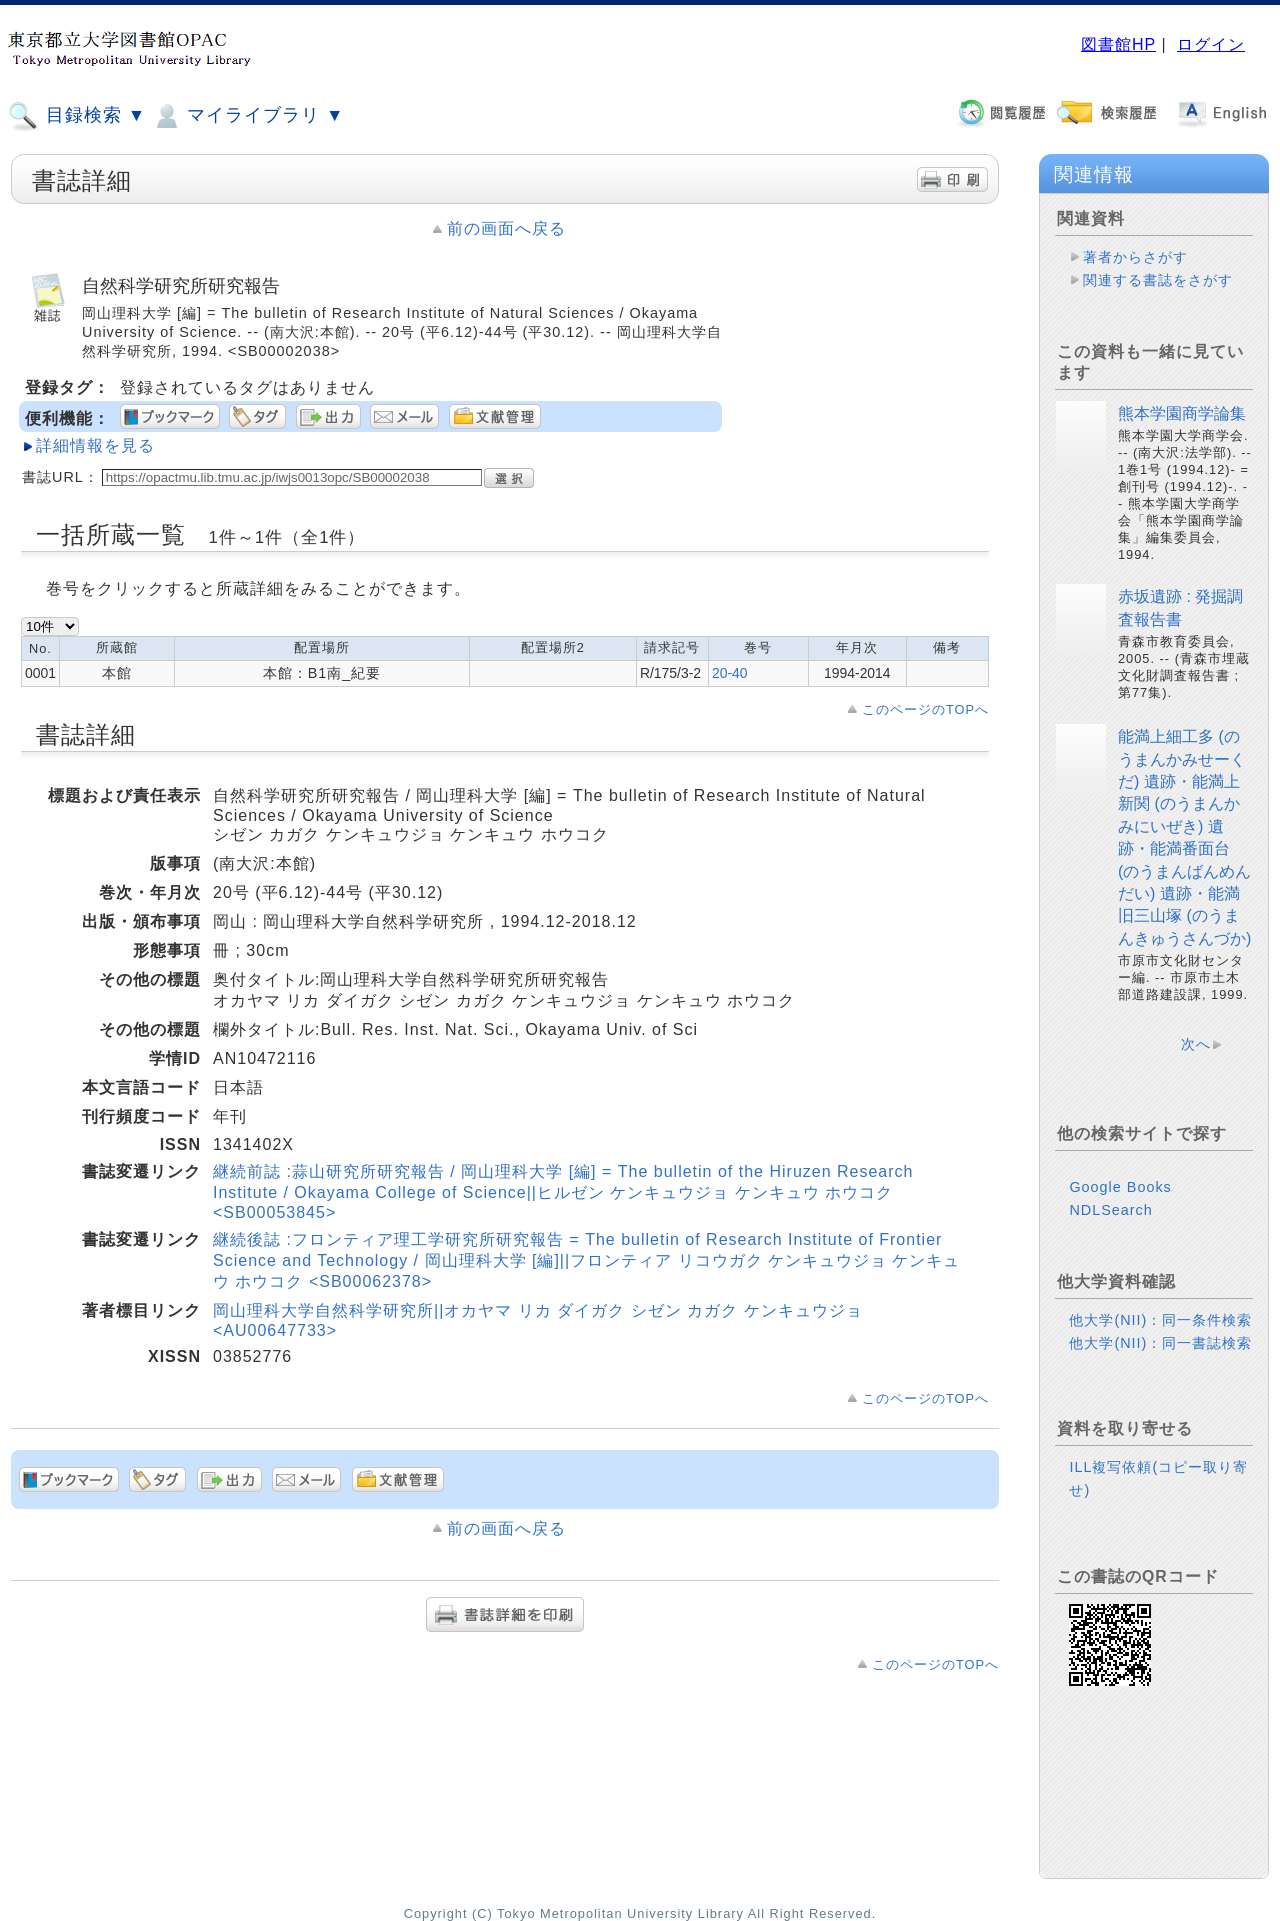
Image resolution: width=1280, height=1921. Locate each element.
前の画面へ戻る (506, 228)
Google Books (1120, 1187)
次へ (1196, 1044)
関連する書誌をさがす (1158, 280)
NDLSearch (1110, 1210)
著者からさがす (1135, 257)
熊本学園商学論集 (1182, 413)
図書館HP (1118, 44)
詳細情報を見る (95, 445)
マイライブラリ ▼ (247, 116)
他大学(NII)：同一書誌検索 (1160, 1343)
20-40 (730, 673)
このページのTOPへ (925, 709)
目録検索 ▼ (77, 116)
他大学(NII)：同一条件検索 (1160, 1320)
